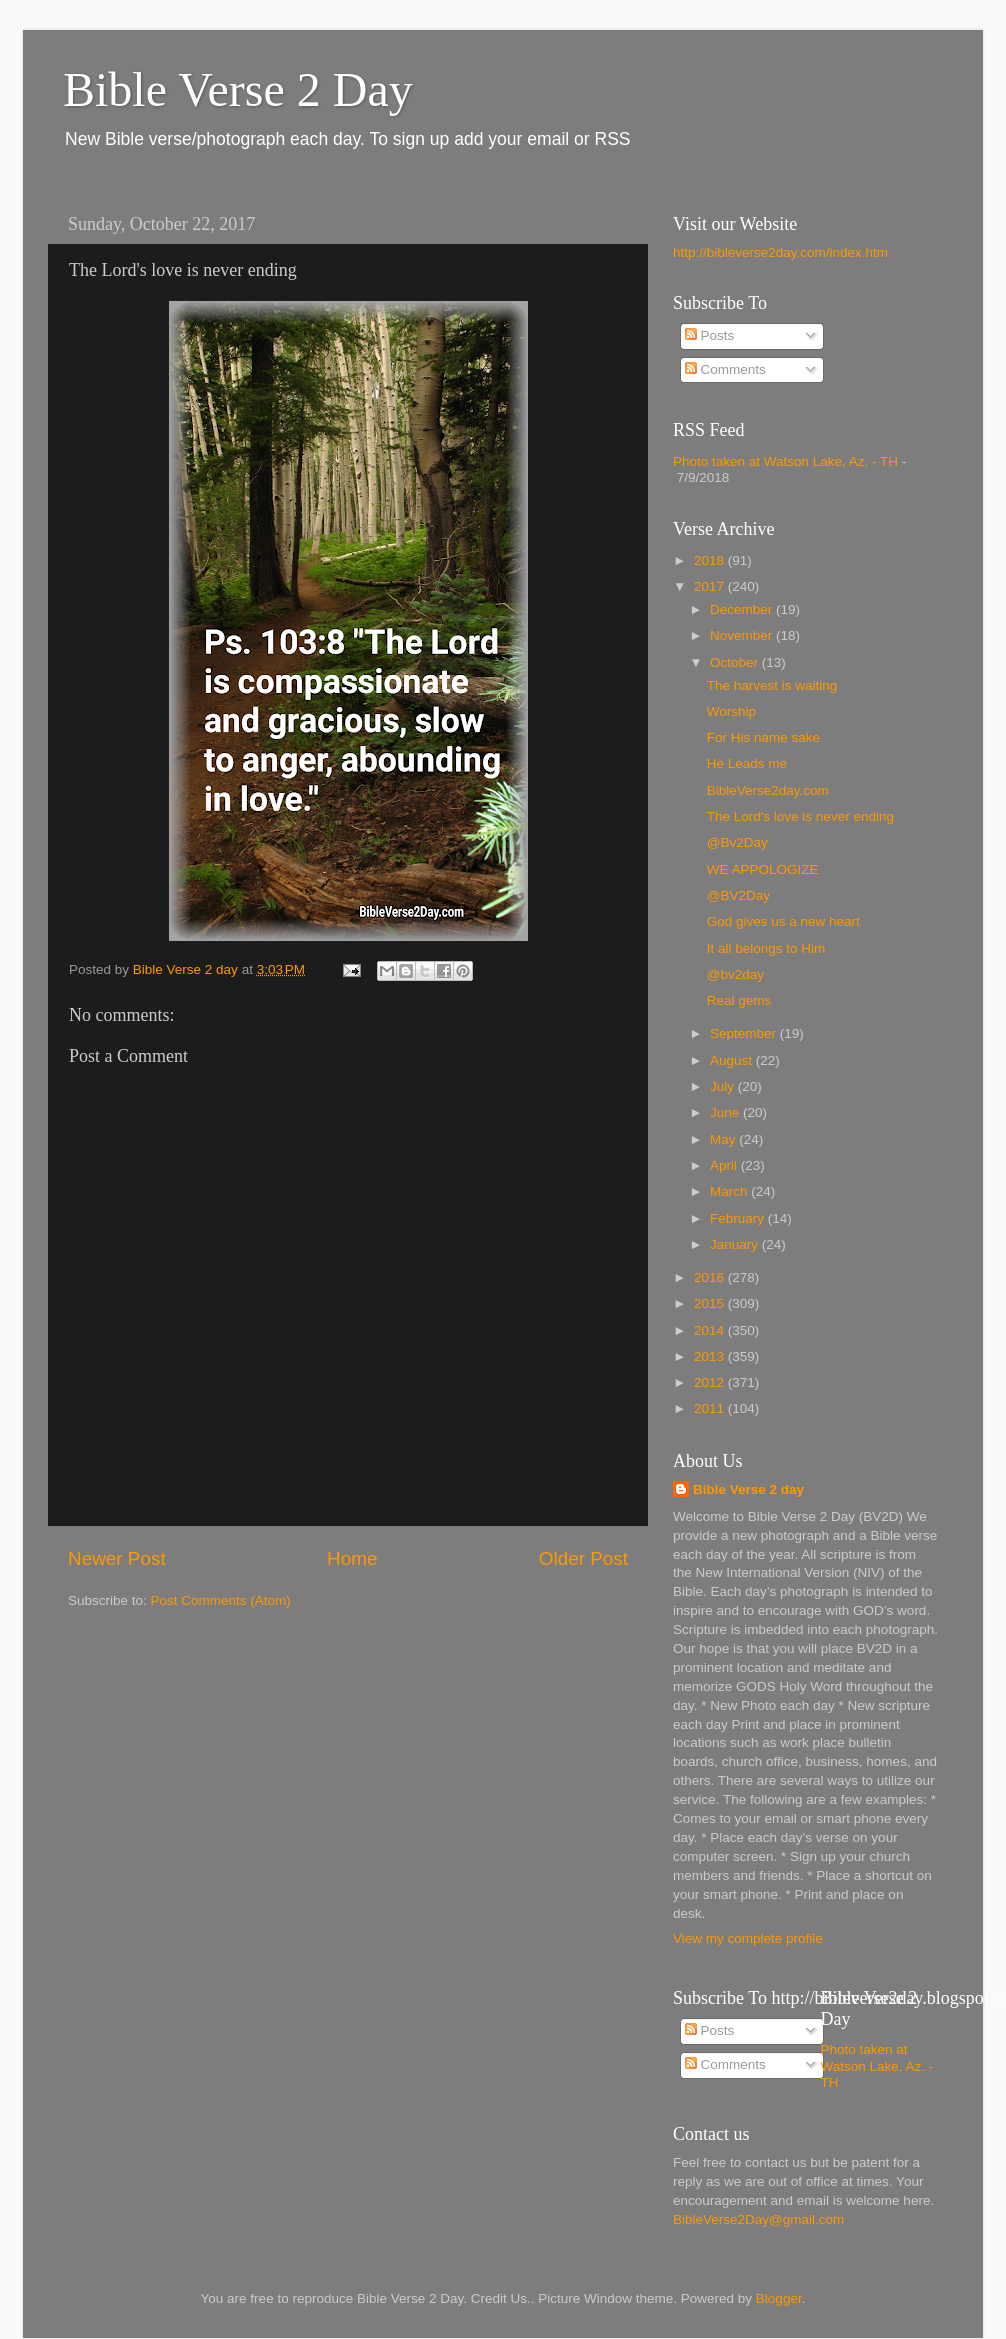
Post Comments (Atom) (221, 1600)
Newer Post (117, 1558)
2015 (711, 1303)
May (724, 1139)
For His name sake (763, 737)
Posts (710, 335)
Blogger (779, 2298)
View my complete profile (748, 1938)
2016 (711, 1277)
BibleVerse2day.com (768, 790)
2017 (711, 586)
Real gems (739, 1000)
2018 (711, 560)
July (724, 1086)
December (743, 609)
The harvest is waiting (772, 685)
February (739, 1218)
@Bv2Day (737, 842)
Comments (725, 369)
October (736, 662)
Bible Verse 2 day (748, 1489)
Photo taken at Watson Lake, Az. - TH (785, 461)
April (725, 1165)
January (736, 1244)
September (745, 1033)
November (743, 635)
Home (352, 1558)
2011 (711, 1408)
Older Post (583, 1558)
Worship (731, 711)
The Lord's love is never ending (800, 816)
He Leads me (747, 763)
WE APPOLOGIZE (763, 869)
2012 (711, 1382)
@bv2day (735, 974)
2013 (711, 1356)
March (730, 1191)
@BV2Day (738, 895)
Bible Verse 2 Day (238, 89)
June (726, 1112)
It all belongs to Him (766, 948)
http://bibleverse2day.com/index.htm (780, 252)
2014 (711, 1330)
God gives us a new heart (783, 921)
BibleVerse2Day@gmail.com (758, 2219)
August (733, 1060)
